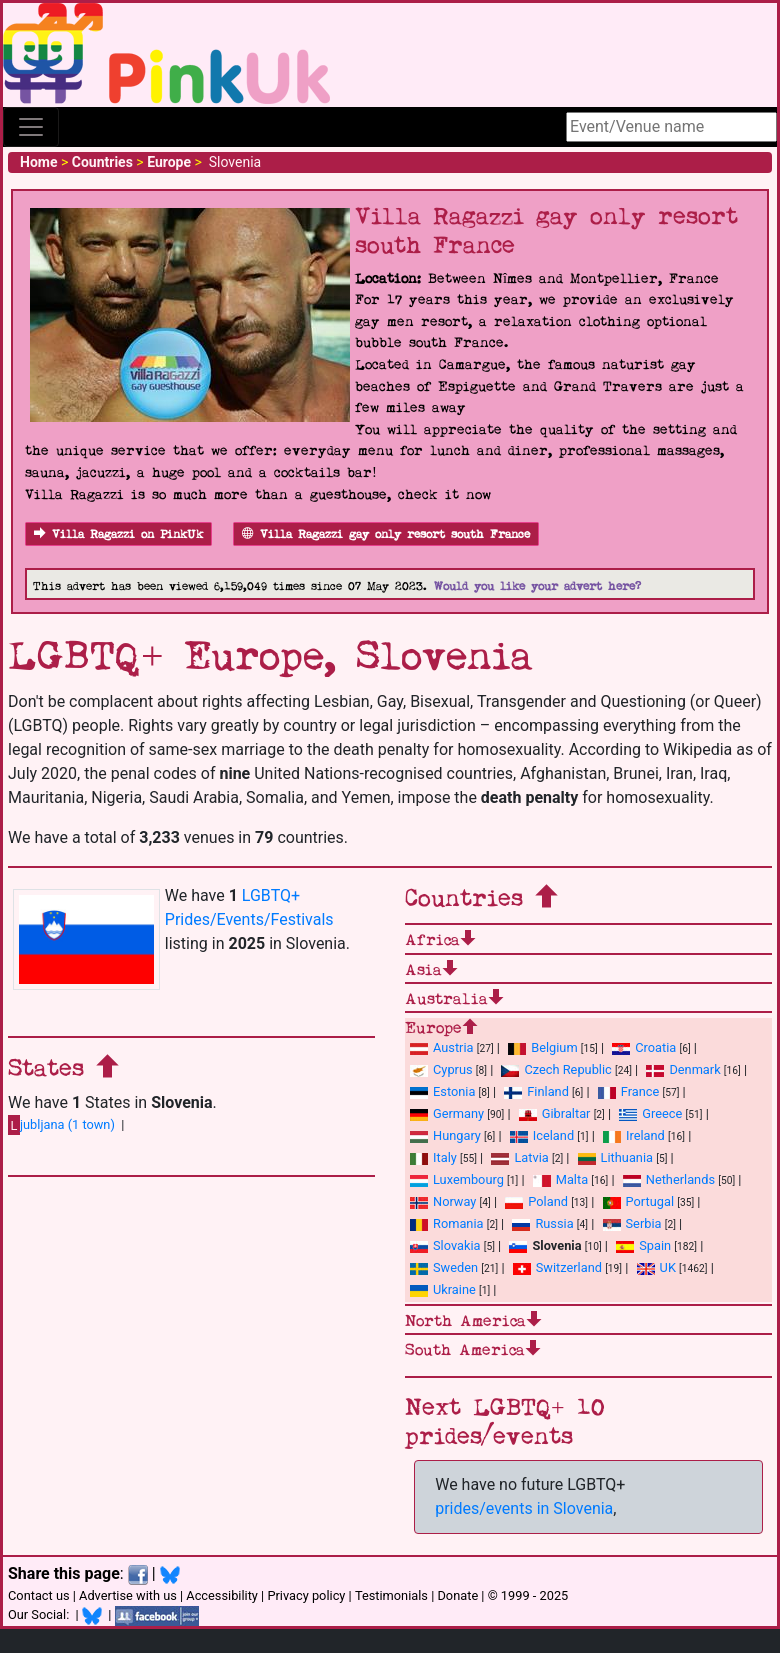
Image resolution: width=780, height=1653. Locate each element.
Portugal (638, 1201)
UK (656, 1267)
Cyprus (441, 1069)
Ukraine (443, 1289)
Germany (447, 1113)
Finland (536, 1091)
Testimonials (391, 1595)
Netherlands (669, 1179)
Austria (442, 1047)
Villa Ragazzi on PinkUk (118, 534)
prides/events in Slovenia (524, 1508)
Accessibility (222, 1595)
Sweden (444, 1267)
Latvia (519, 1157)
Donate (457, 1595)
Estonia (442, 1091)
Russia (542, 1223)
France (629, 1091)
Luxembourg (457, 1179)
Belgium (542, 1047)
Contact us (39, 1595)
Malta (560, 1179)
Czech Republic (556, 1069)
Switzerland (557, 1267)
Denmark (683, 1069)
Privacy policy (306, 1595)
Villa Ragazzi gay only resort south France (386, 534)
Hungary (445, 1135)
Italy (433, 1157)
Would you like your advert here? (537, 586)
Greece (650, 1113)
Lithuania (615, 1157)
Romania (447, 1223)
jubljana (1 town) (61, 1125)
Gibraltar (555, 1113)
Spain (643, 1245)
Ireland (634, 1135)
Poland (536, 1201)
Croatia (644, 1047)
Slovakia (445, 1245)
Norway (443, 1201)
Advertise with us (128, 1595)
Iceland (542, 1135)
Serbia (632, 1223)
